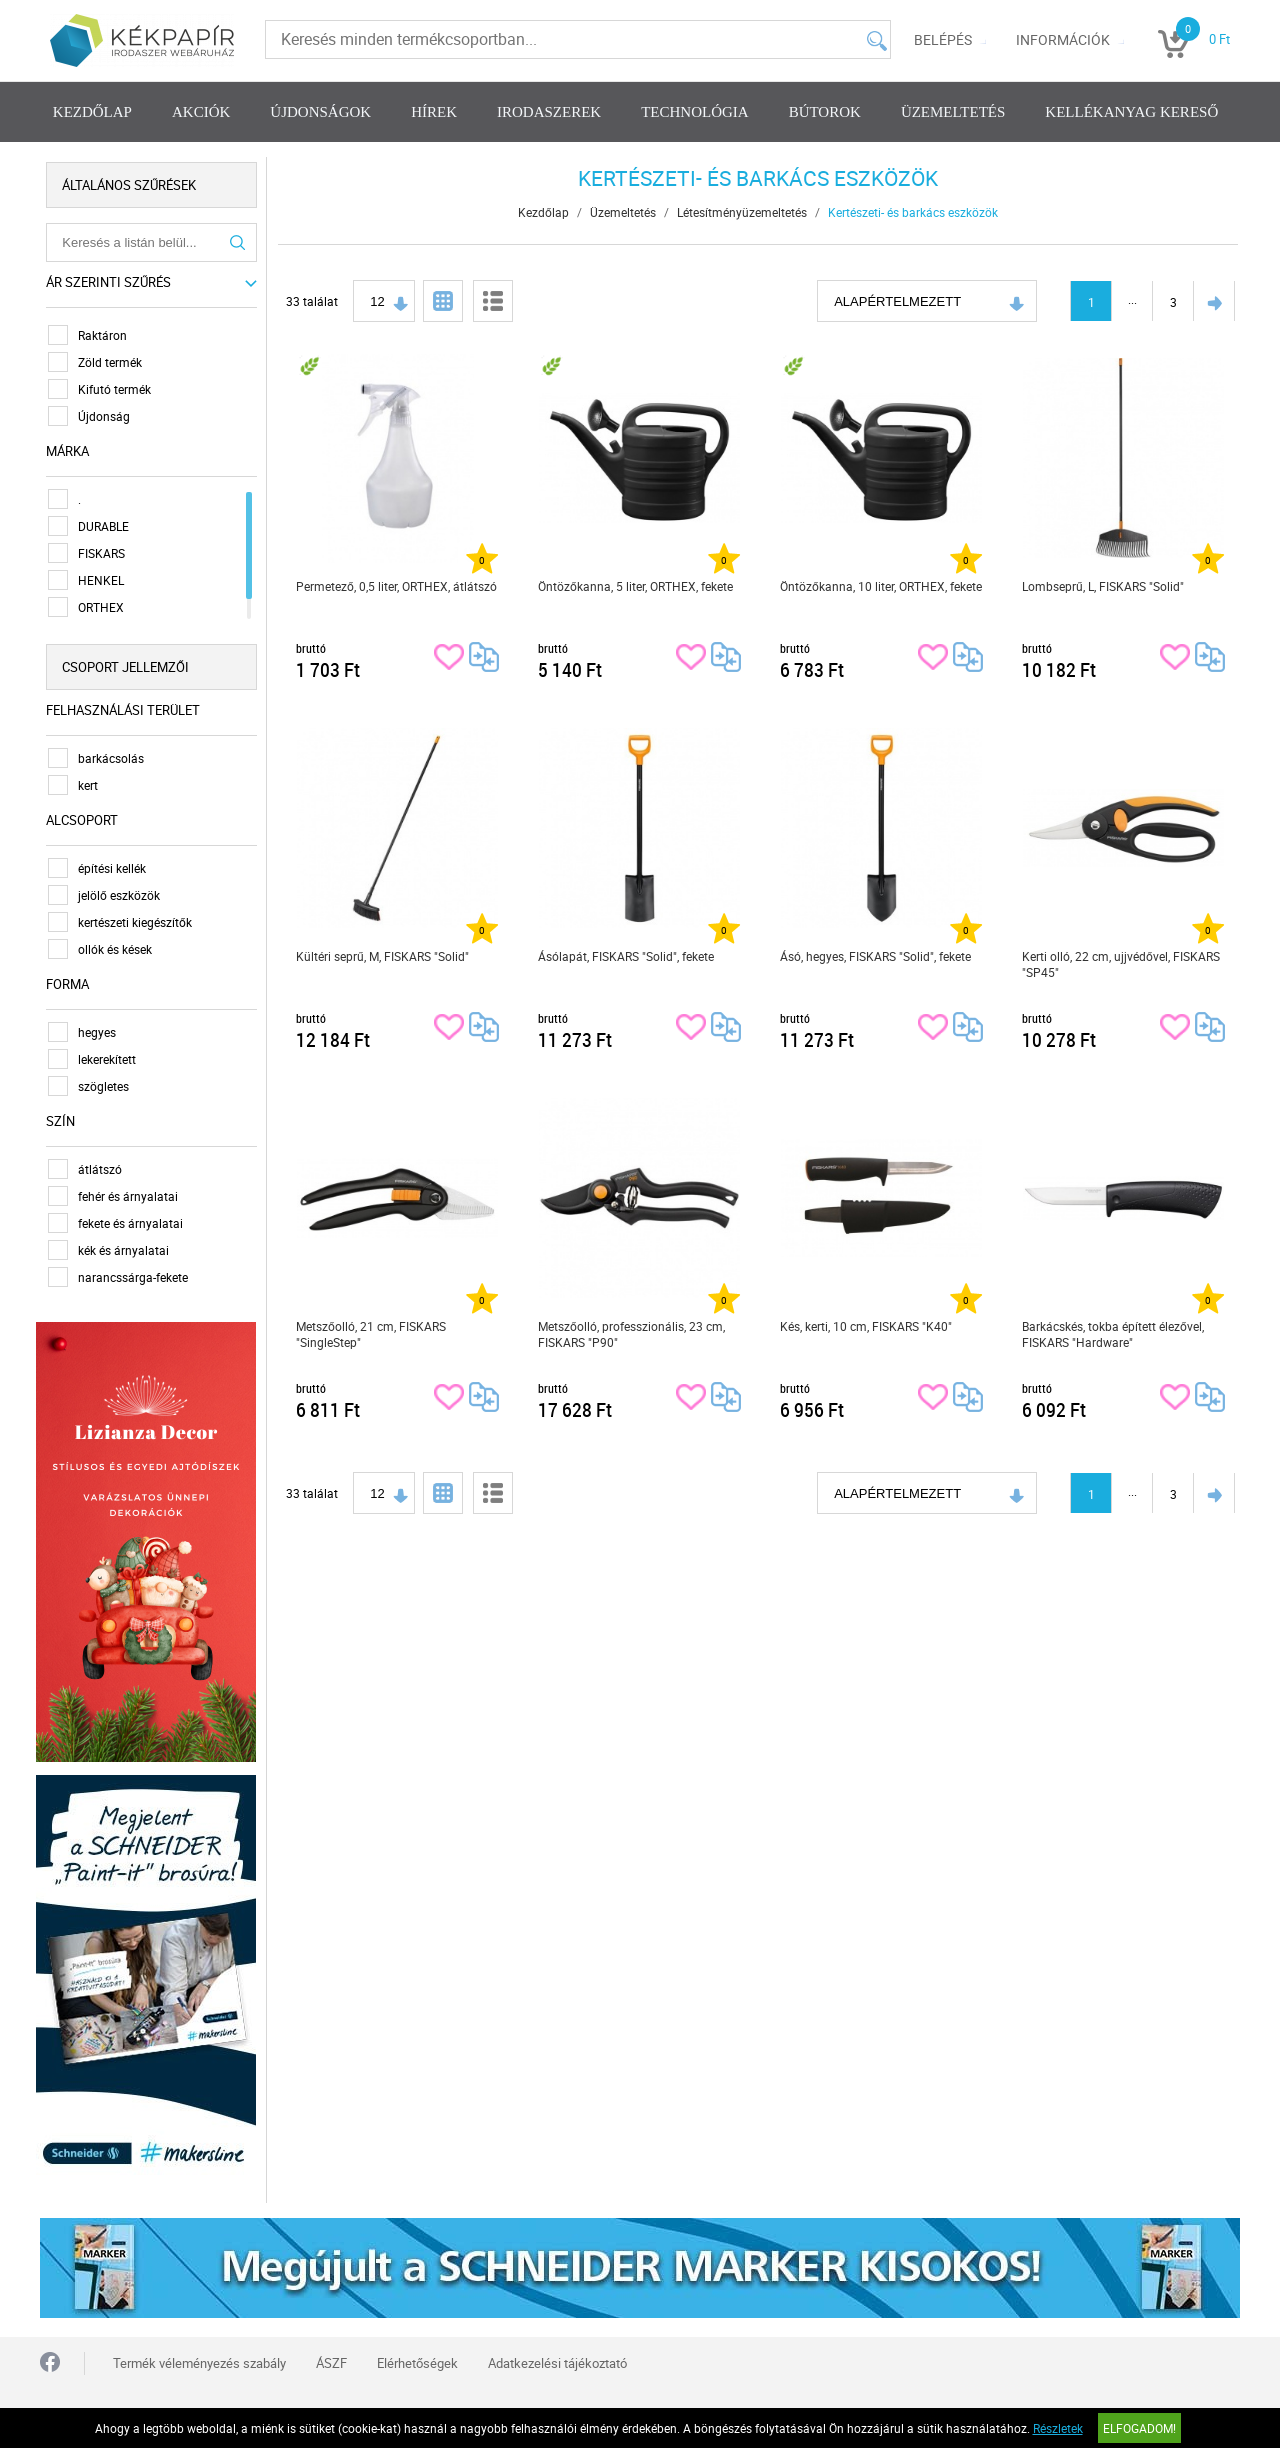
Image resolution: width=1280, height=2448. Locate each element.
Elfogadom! (1139, 2428)
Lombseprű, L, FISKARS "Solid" (1104, 586)
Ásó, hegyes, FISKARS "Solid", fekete (876, 956)
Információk (1063, 39)
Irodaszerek (549, 112)
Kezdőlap (92, 112)
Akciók (201, 112)
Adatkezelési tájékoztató (557, 2355)
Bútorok (825, 112)
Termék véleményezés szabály (199, 2355)
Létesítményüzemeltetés (743, 212)
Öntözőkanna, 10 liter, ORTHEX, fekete (882, 586)
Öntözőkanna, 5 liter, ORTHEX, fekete (636, 586)
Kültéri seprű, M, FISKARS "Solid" (383, 956)
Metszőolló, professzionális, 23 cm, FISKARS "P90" (632, 1334)
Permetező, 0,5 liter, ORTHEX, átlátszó (397, 586)
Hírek (434, 112)
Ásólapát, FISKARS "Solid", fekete (627, 956)
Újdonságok (320, 112)
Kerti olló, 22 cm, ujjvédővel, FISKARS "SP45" (1122, 964)
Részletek (1058, 2428)
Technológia (694, 112)
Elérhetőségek (417, 2355)
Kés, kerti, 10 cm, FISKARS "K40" (867, 1326)
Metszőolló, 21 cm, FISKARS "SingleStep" (372, 1334)
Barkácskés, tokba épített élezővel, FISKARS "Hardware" (1114, 1334)
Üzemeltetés (953, 112)
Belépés (943, 39)
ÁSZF (331, 2355)
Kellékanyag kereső (1131, 112)
